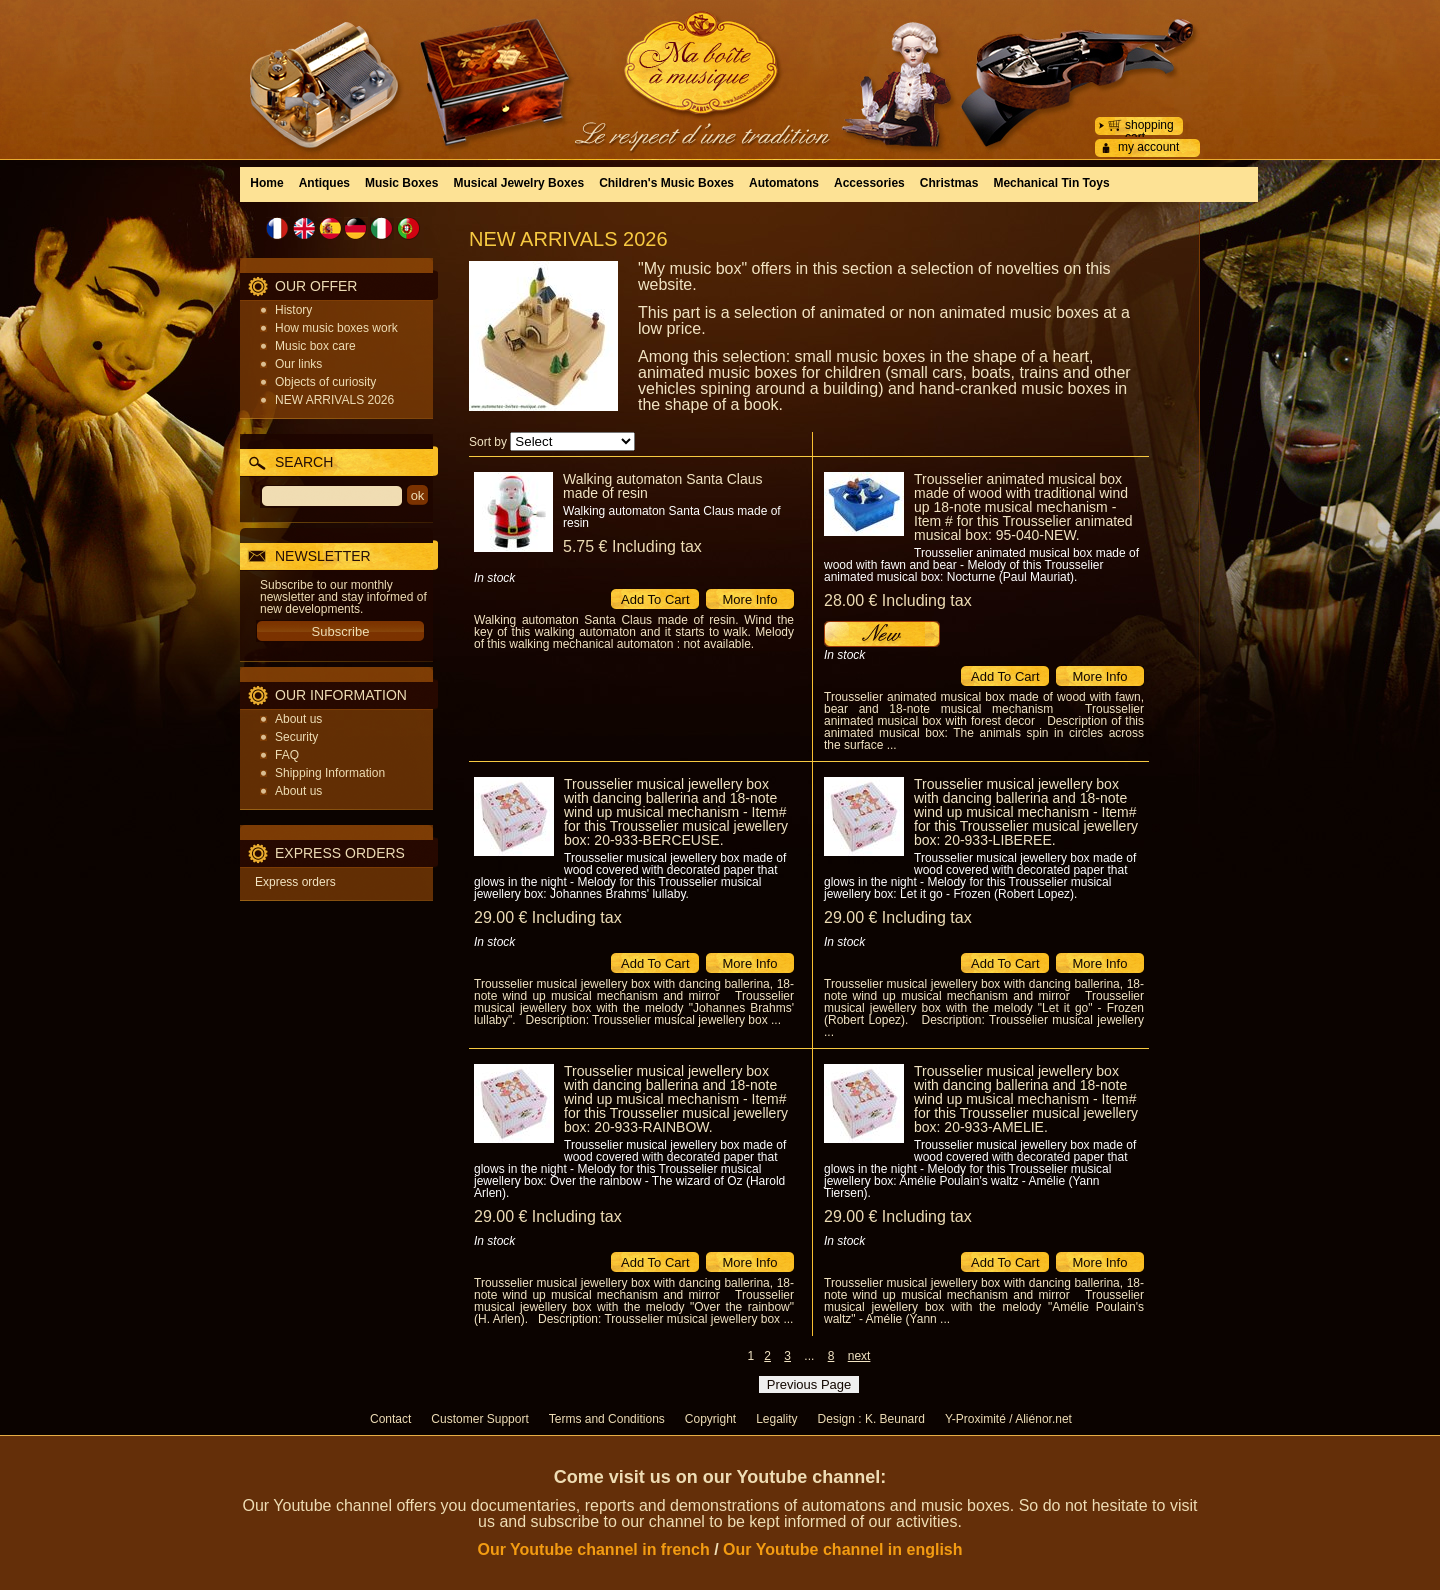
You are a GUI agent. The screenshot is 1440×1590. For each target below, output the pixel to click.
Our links (298, 364)
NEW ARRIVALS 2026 (334, 400)
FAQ (287, 755)
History (293, 310)
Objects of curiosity (325, 382)
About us (298, 719)
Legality (776, 1419)
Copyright (710, 1419)
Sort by (488, 442)
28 (898, 600)
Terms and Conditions (607, 1419)
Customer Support (479, 1419)
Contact (390, 1419)
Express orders (295, 882)
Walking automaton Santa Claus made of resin (662, 486)
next (859, 1356)
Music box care (315, 346)
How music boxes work (336, 328)
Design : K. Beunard (871, 1419)
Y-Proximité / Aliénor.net (1008, 1419)
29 (548, 917)
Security (296, 737)
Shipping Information (330, 773)
